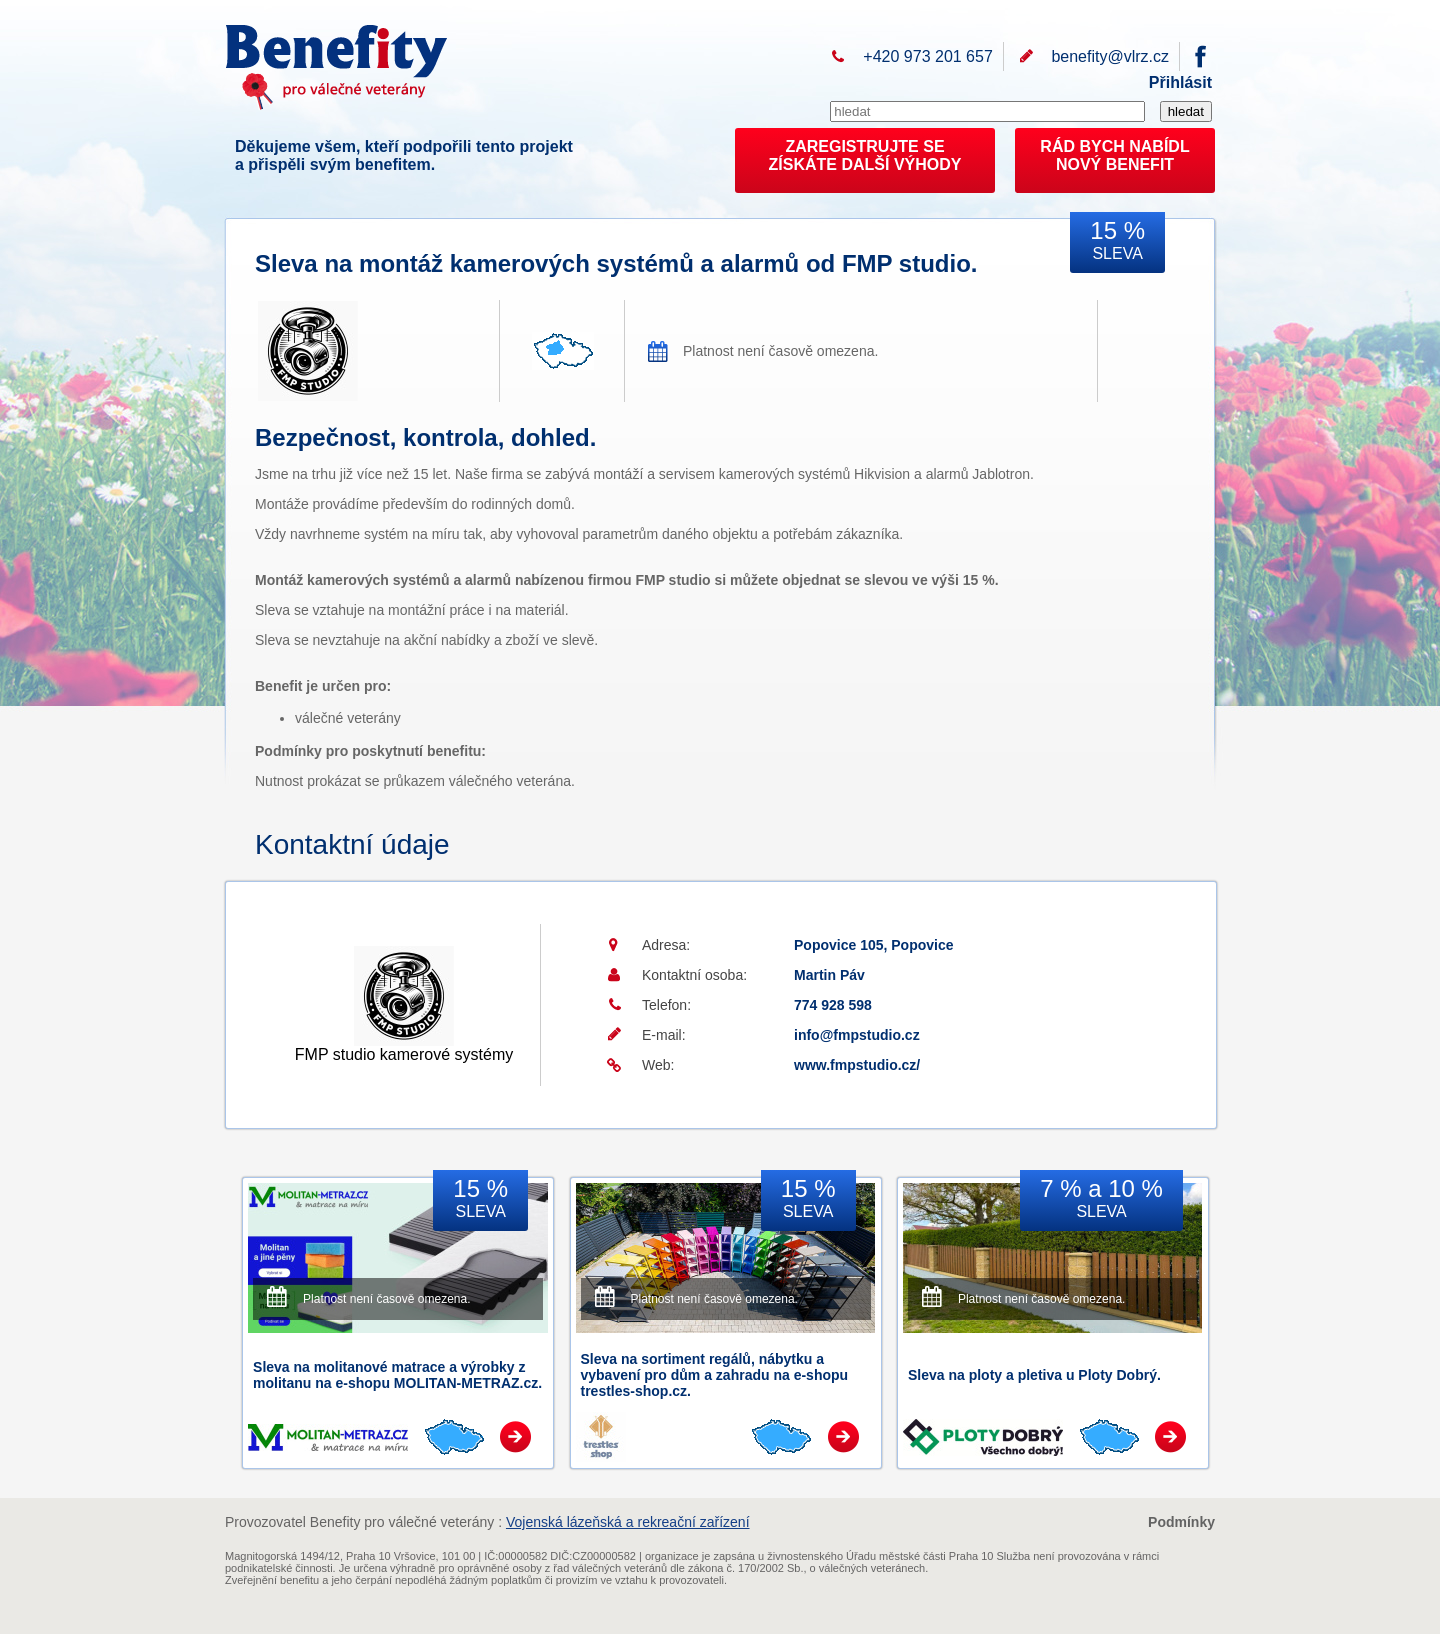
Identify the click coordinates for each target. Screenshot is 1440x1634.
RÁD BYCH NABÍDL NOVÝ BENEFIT (1114, 155)
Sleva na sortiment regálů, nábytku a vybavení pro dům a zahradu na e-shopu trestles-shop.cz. (715, 1375)
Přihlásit (1180, 82)
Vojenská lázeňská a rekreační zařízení (628, 1522)
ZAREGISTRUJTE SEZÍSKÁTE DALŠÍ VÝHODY (865, 155)
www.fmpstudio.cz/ (857, 1065)
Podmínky (1181, 1522)
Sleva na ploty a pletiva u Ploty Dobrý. (1034, 1375)
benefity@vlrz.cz (1110, 56)
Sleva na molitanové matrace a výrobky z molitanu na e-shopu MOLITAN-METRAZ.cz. (397, 1375)
